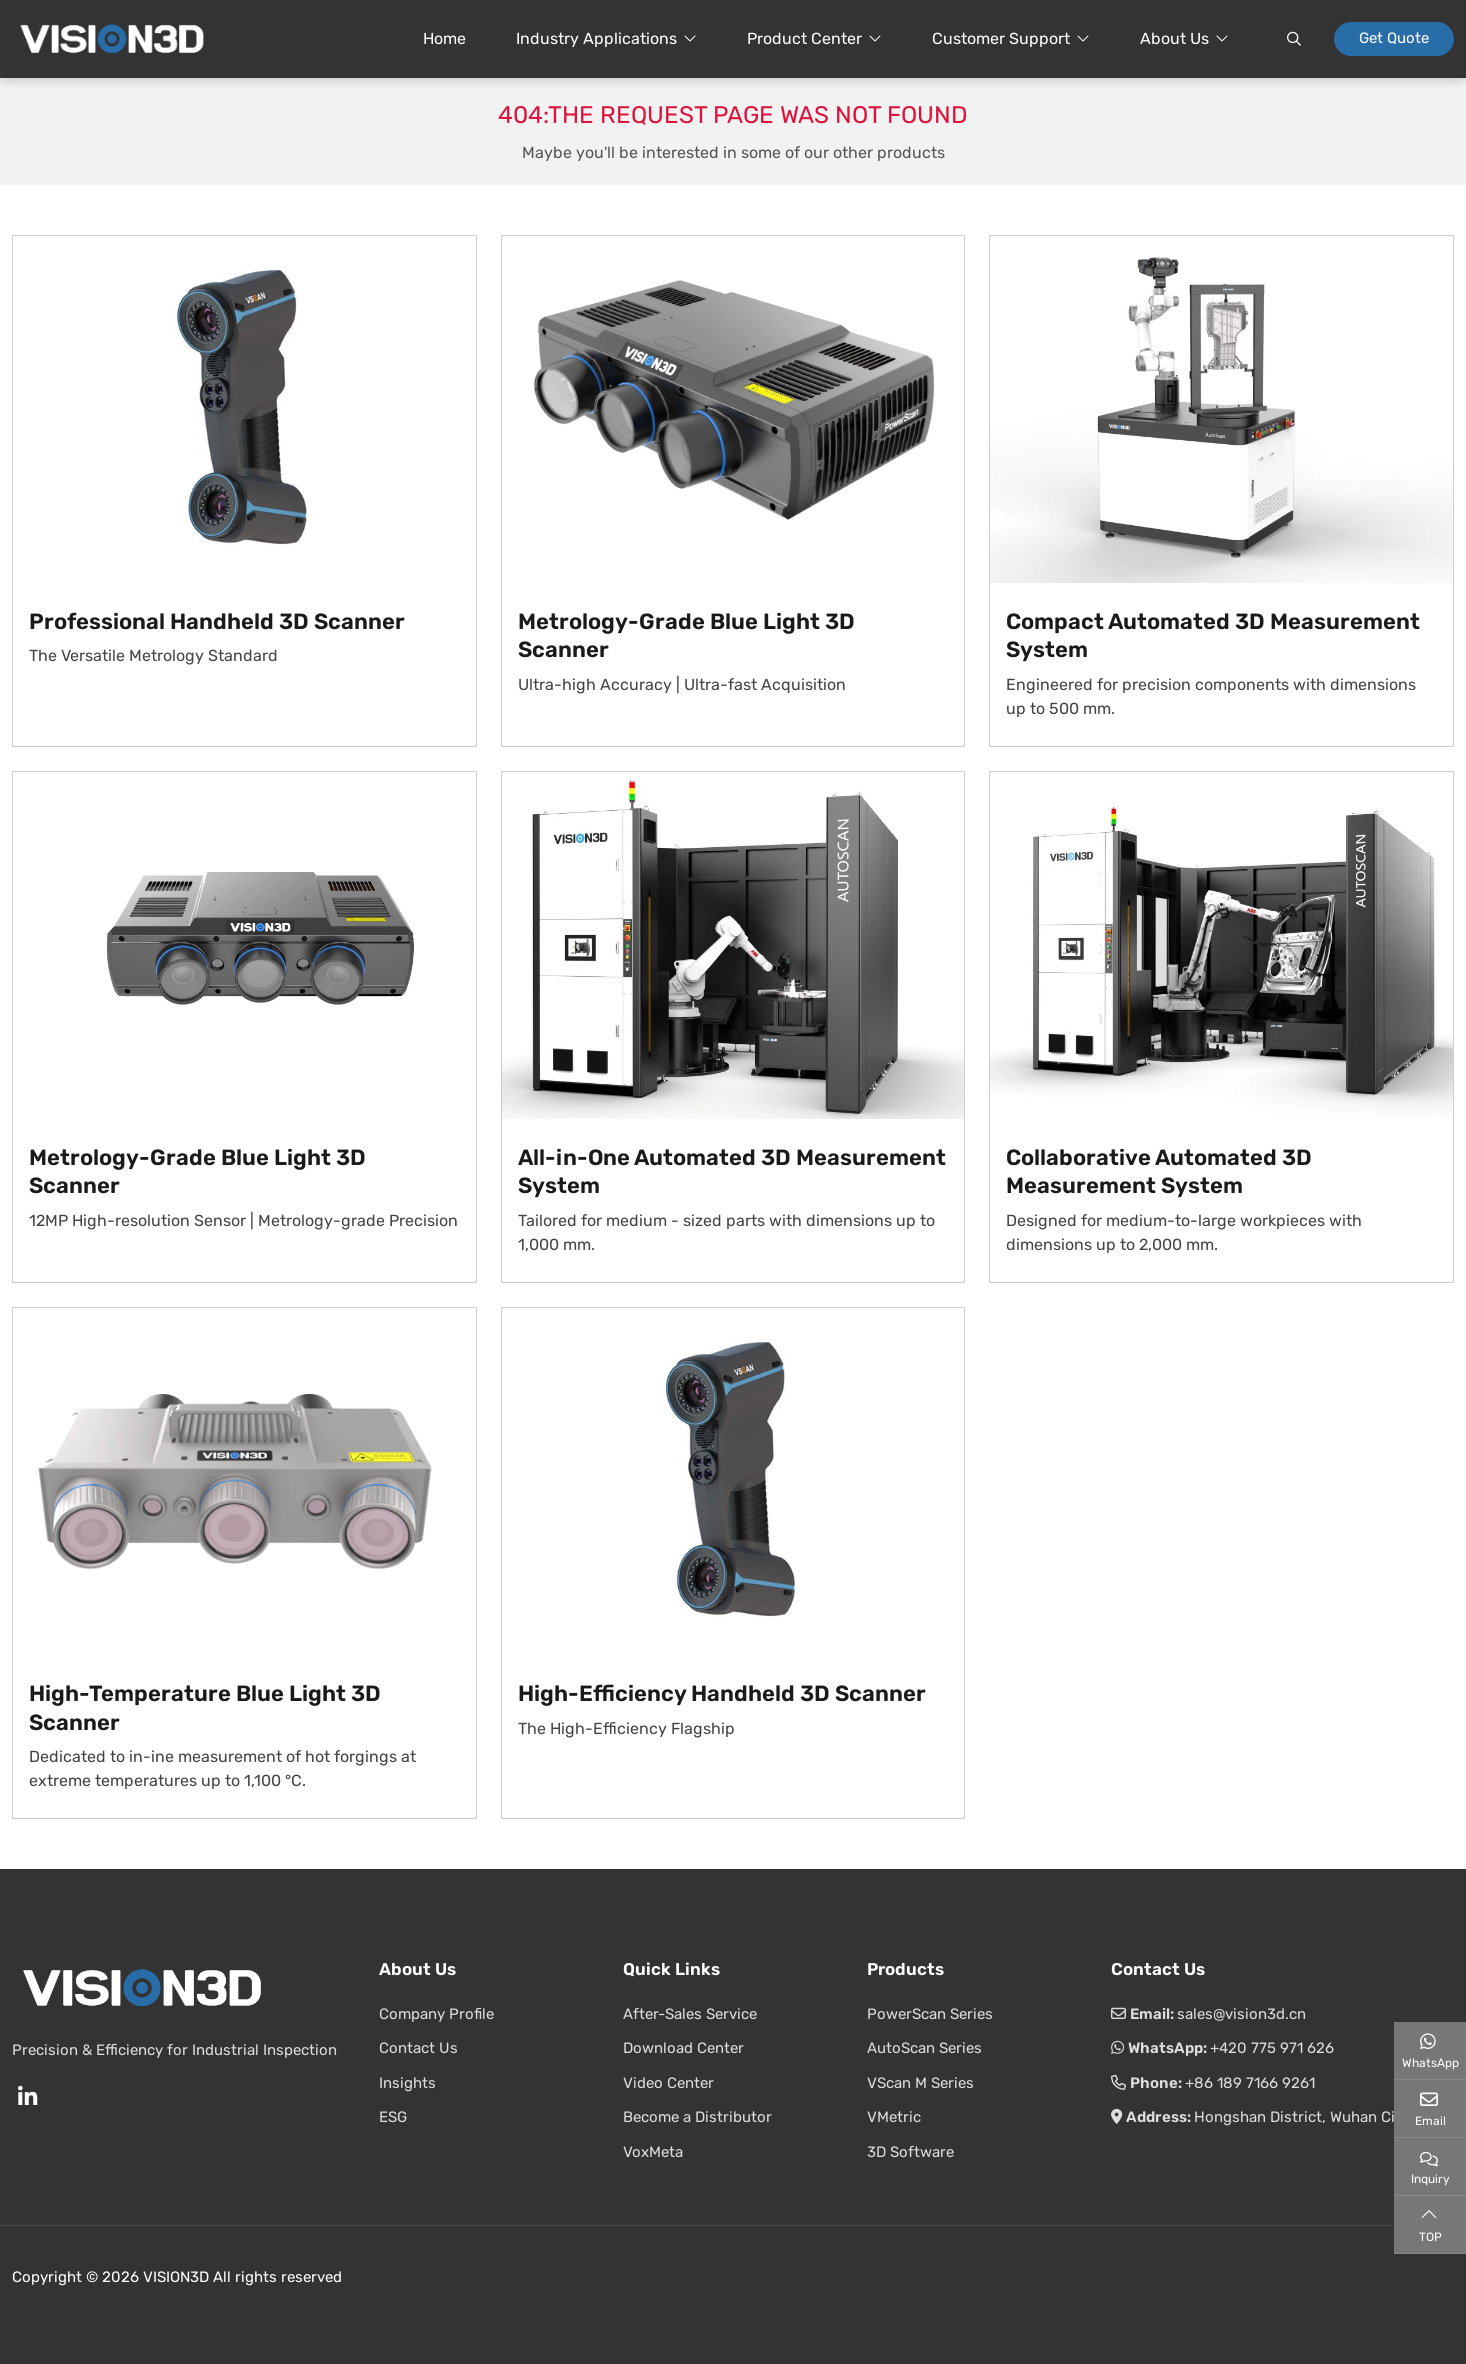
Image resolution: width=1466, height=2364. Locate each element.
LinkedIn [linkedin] (27, 2097)
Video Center (668, 2083)
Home (444, 38)
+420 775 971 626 (1272, 2048)
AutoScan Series (924, 2048)
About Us (1174, 38)
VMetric (894, 2117)
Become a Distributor (697, 2117)
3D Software (910, 2152)
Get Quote (1394, 38)
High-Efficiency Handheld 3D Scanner (722, 1693)
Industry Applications (596, 38)
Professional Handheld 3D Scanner (217, 621)
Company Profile (436, 2014)
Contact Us (418, 2048)
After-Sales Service (690, 2014)
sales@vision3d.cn (1241, 2014)
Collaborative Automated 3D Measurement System (1159, 1172)
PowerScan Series (930, 2014)
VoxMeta (653, 2152)
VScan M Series (920, 2083)
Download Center (683, 2048)
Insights (407, 2083)
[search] (1294, 39)
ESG (393, 2117)
